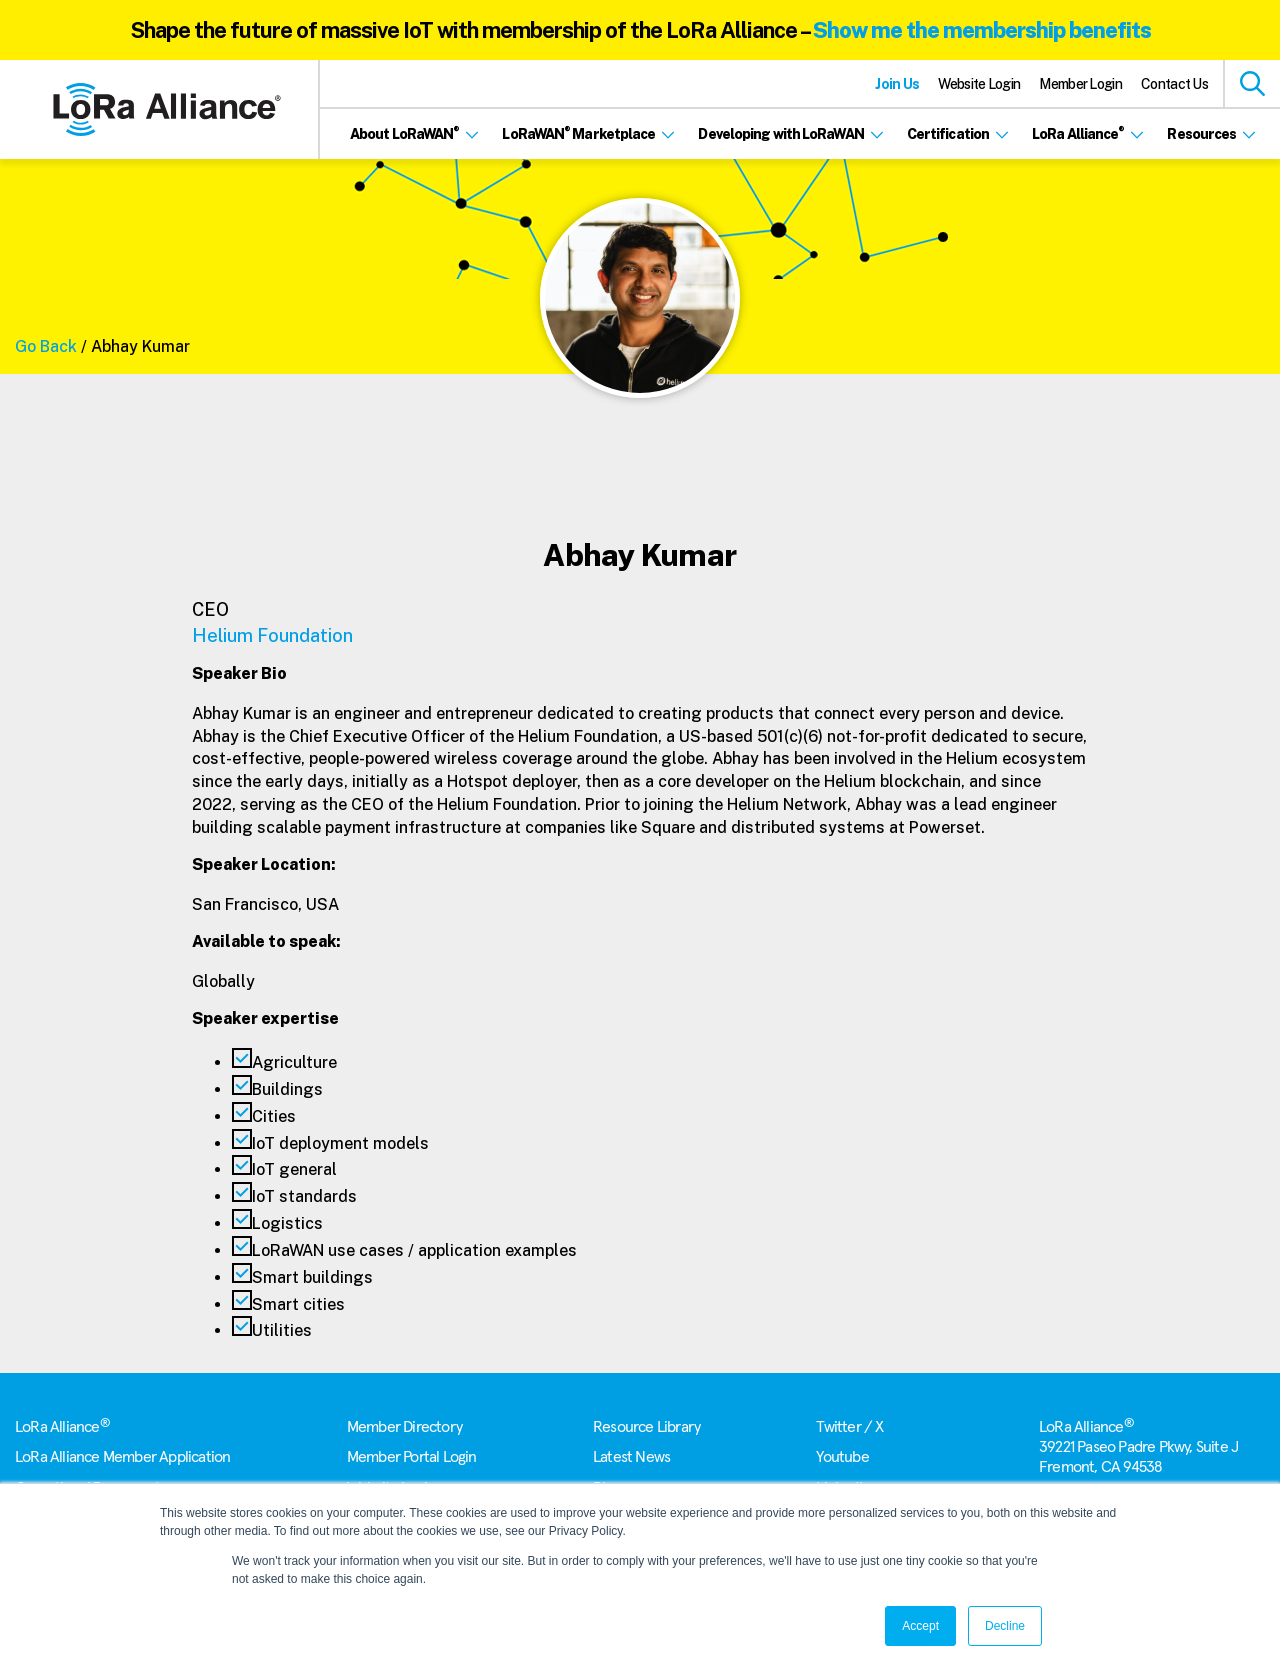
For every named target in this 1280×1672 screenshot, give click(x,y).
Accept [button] (920, 1626)
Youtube (842, 1457)
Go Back (46, 346)
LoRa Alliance (62, 1427)
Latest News (631, 1457)
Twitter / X (849, 1427)
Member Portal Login (412, 1457)
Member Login (1080, 84)
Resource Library (646, 1427)
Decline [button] (1005, 1626)
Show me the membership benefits (982, 30)
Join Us (897, 84)
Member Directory (404, 1427)
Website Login (979, 84)
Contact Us (1174, 84)
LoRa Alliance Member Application (122, 1457)
